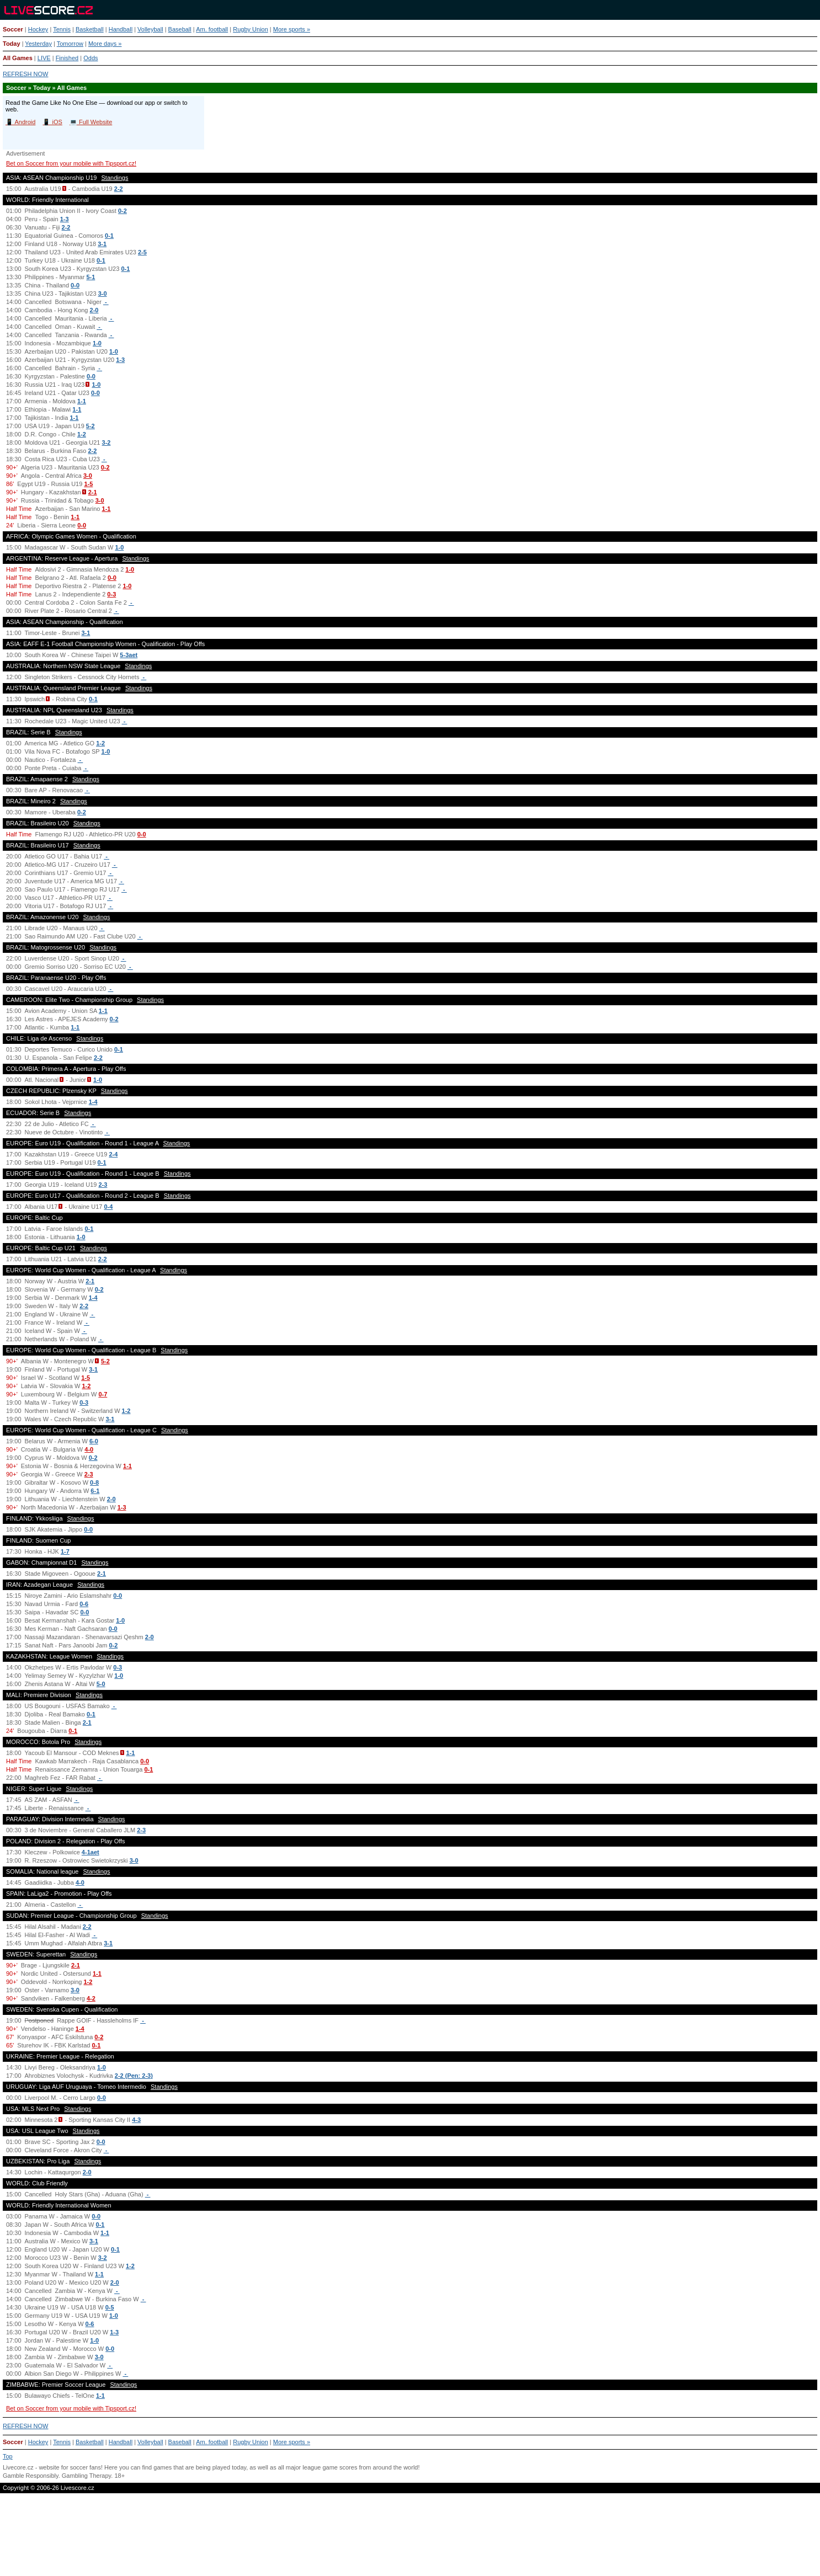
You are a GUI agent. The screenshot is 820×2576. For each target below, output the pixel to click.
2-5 (142, 252)
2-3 (102, 1184)
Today (11, 43)
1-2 (81, 434)
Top (8, 2456)
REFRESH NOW (26, 74)
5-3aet (128, 655)
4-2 (91, 1998)
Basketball (90, 29)
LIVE (44, 58)
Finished (67, 58)
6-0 (93, 1441)
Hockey (38, 29)
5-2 (90, 426)
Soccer (13, 29)
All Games (18, 58)
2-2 (118, 188)
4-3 (136, 2119)
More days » (105, 43)
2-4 (113, 1154)
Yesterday (38, 43)
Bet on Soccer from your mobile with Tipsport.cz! (71, 163)
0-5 (109, 2307)
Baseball (179, 29)
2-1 (92, 492)
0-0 (75, 285)
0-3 (111, 594)
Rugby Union (250, 29)
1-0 (97, 343)
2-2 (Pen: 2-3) (134, 2075)
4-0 (88, 1449)
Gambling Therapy (86, 2475)
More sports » (291, 29)
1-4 (93, 1101)
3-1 (102, 244)
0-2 (122, 210)
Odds (90, 58)
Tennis (62, 29)
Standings (115, 177)
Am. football (212, 29)
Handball (120, 29)
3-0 (102, 293)
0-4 (108, 1206)
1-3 (64, 219)
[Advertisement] (410, 2539)
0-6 (83, 1604)
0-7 (102, 1394)
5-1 (90, 277)
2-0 (94, 310)
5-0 (101, 1684)
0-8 (94, 1482)
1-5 (88, 484)
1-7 (65, 1551)
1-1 (81, 401)
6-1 (94, 1490)
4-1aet (90, 1852)
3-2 (106, 442)
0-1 (109, 235)
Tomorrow (70, 43)
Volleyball (150, 29)
